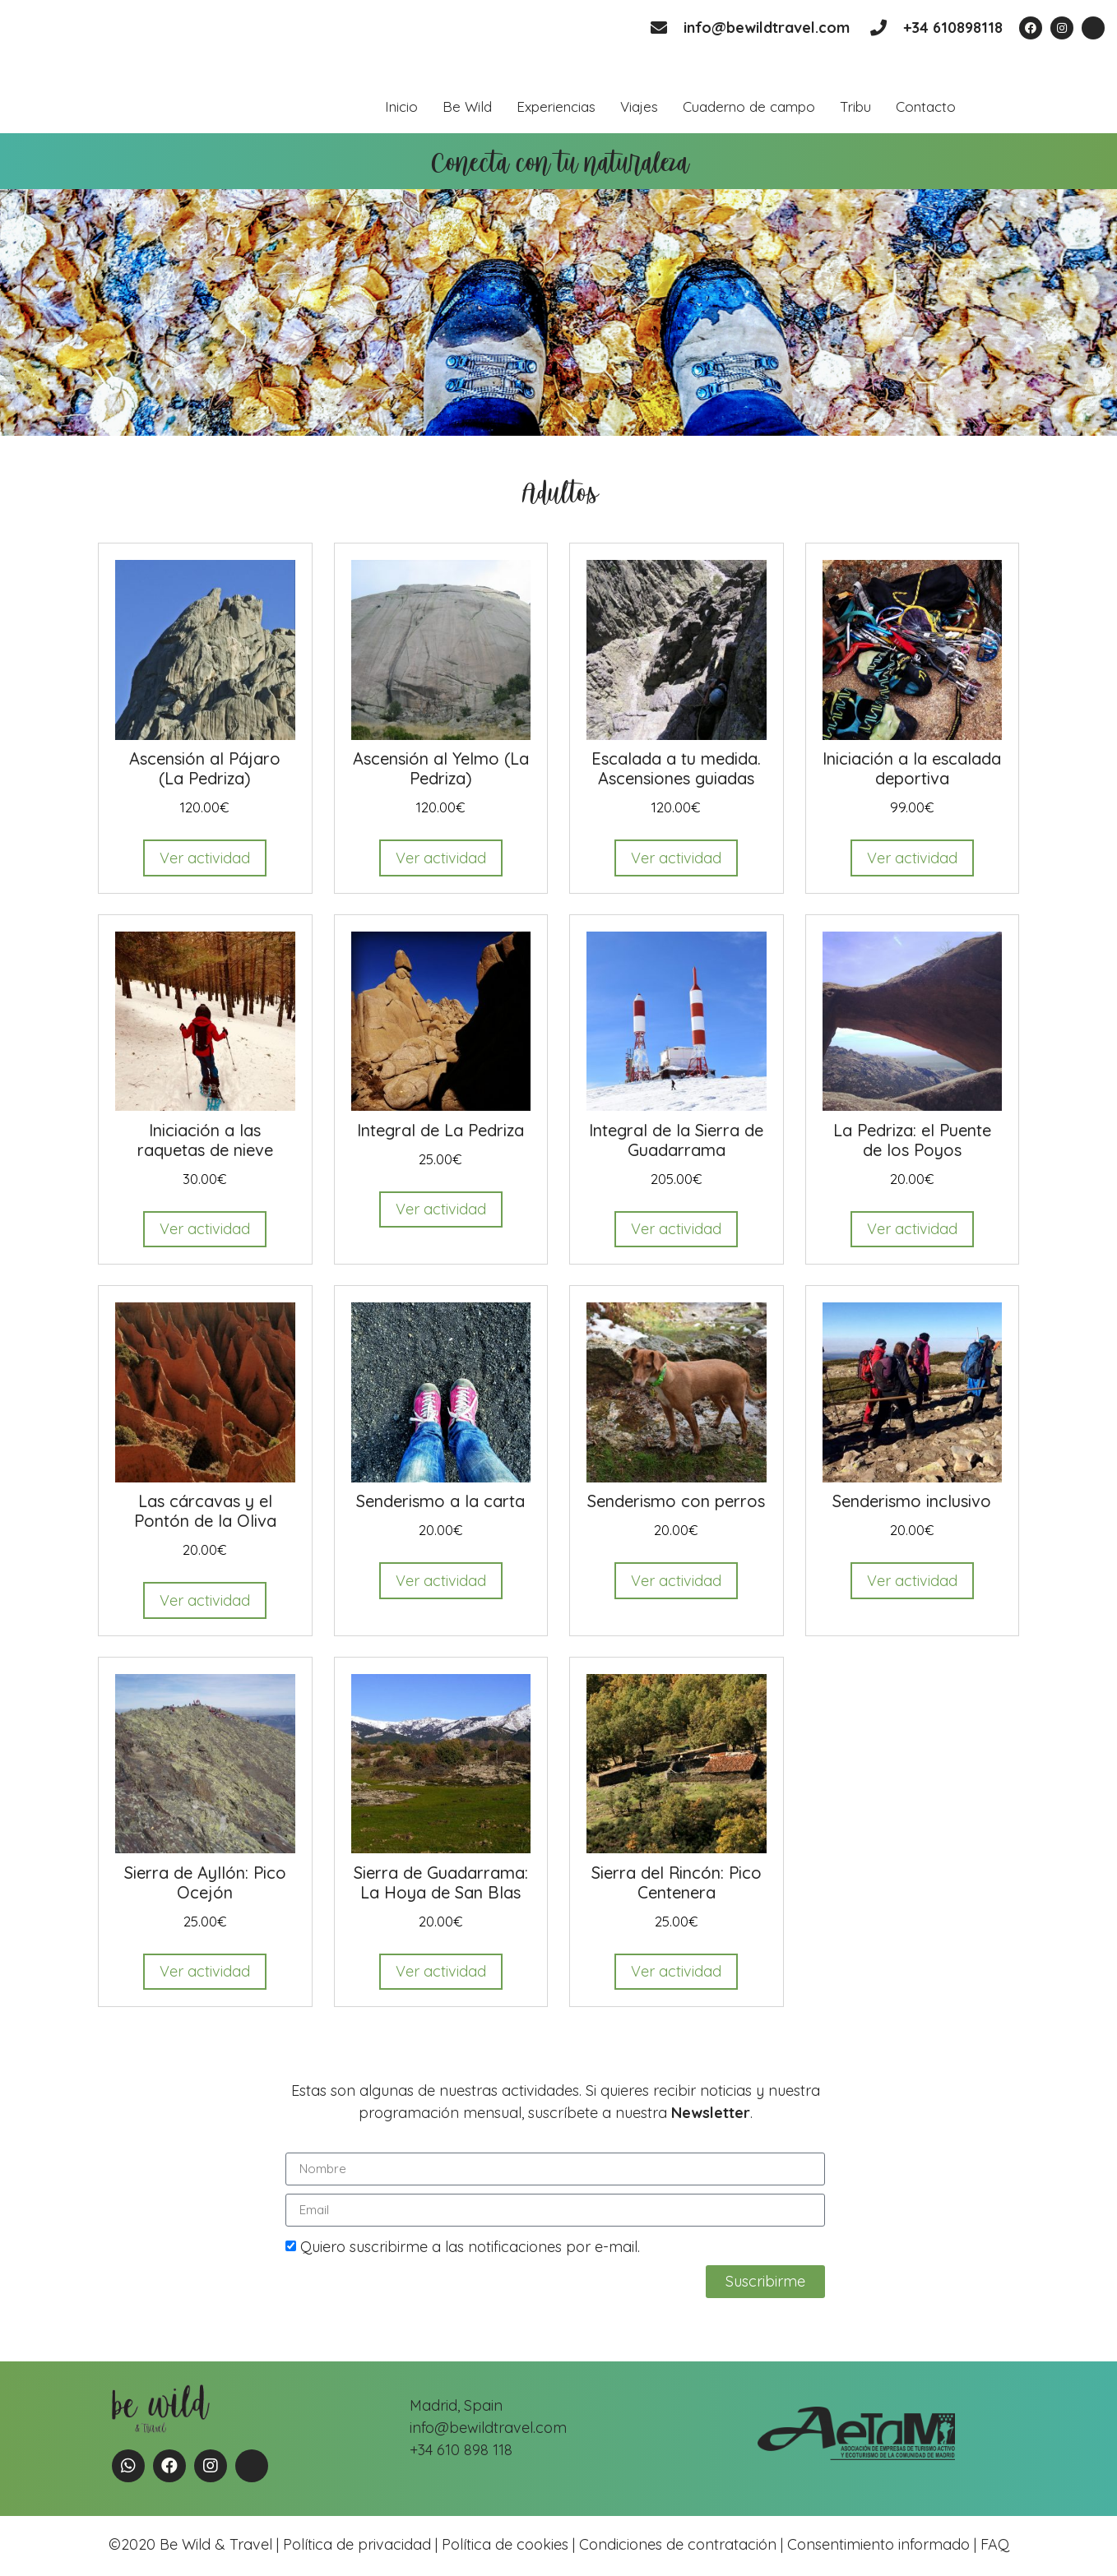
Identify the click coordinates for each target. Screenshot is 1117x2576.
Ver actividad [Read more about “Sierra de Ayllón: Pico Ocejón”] (205, 1971)
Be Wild (467, 106)
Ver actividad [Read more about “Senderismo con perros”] (676, 1580)
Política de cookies (505, 2544)
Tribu (855, 106)
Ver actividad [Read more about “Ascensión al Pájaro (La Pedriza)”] (205, 858)
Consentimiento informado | (881, 2544)
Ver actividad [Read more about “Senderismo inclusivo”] (912, 1580)
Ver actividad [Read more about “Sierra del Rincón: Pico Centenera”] (676, 1971)
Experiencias (556, 106)
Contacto (926, 106)
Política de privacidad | (362, 2544)
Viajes (639, 106)
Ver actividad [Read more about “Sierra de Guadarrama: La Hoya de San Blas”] (441, 1971)
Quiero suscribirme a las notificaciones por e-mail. (470, 2246)
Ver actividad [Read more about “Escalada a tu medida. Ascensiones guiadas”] (676, 858)
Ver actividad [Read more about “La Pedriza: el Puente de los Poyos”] (912, 1228)
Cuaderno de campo (749, 106)
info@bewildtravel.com (767, 27)
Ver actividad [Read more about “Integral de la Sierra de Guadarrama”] (676, 1228)
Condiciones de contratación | (683, 2544)
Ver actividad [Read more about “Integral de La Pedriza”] (441, 1209)
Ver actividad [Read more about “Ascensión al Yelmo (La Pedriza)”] (441, 858)
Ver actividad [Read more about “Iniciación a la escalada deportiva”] (912, 858)
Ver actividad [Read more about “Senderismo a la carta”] (441, 1580)
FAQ (992, 2544)
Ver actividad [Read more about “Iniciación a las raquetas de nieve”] (205, 1228)
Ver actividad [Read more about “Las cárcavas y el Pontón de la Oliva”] (205, 1600)
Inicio (401, 106)
